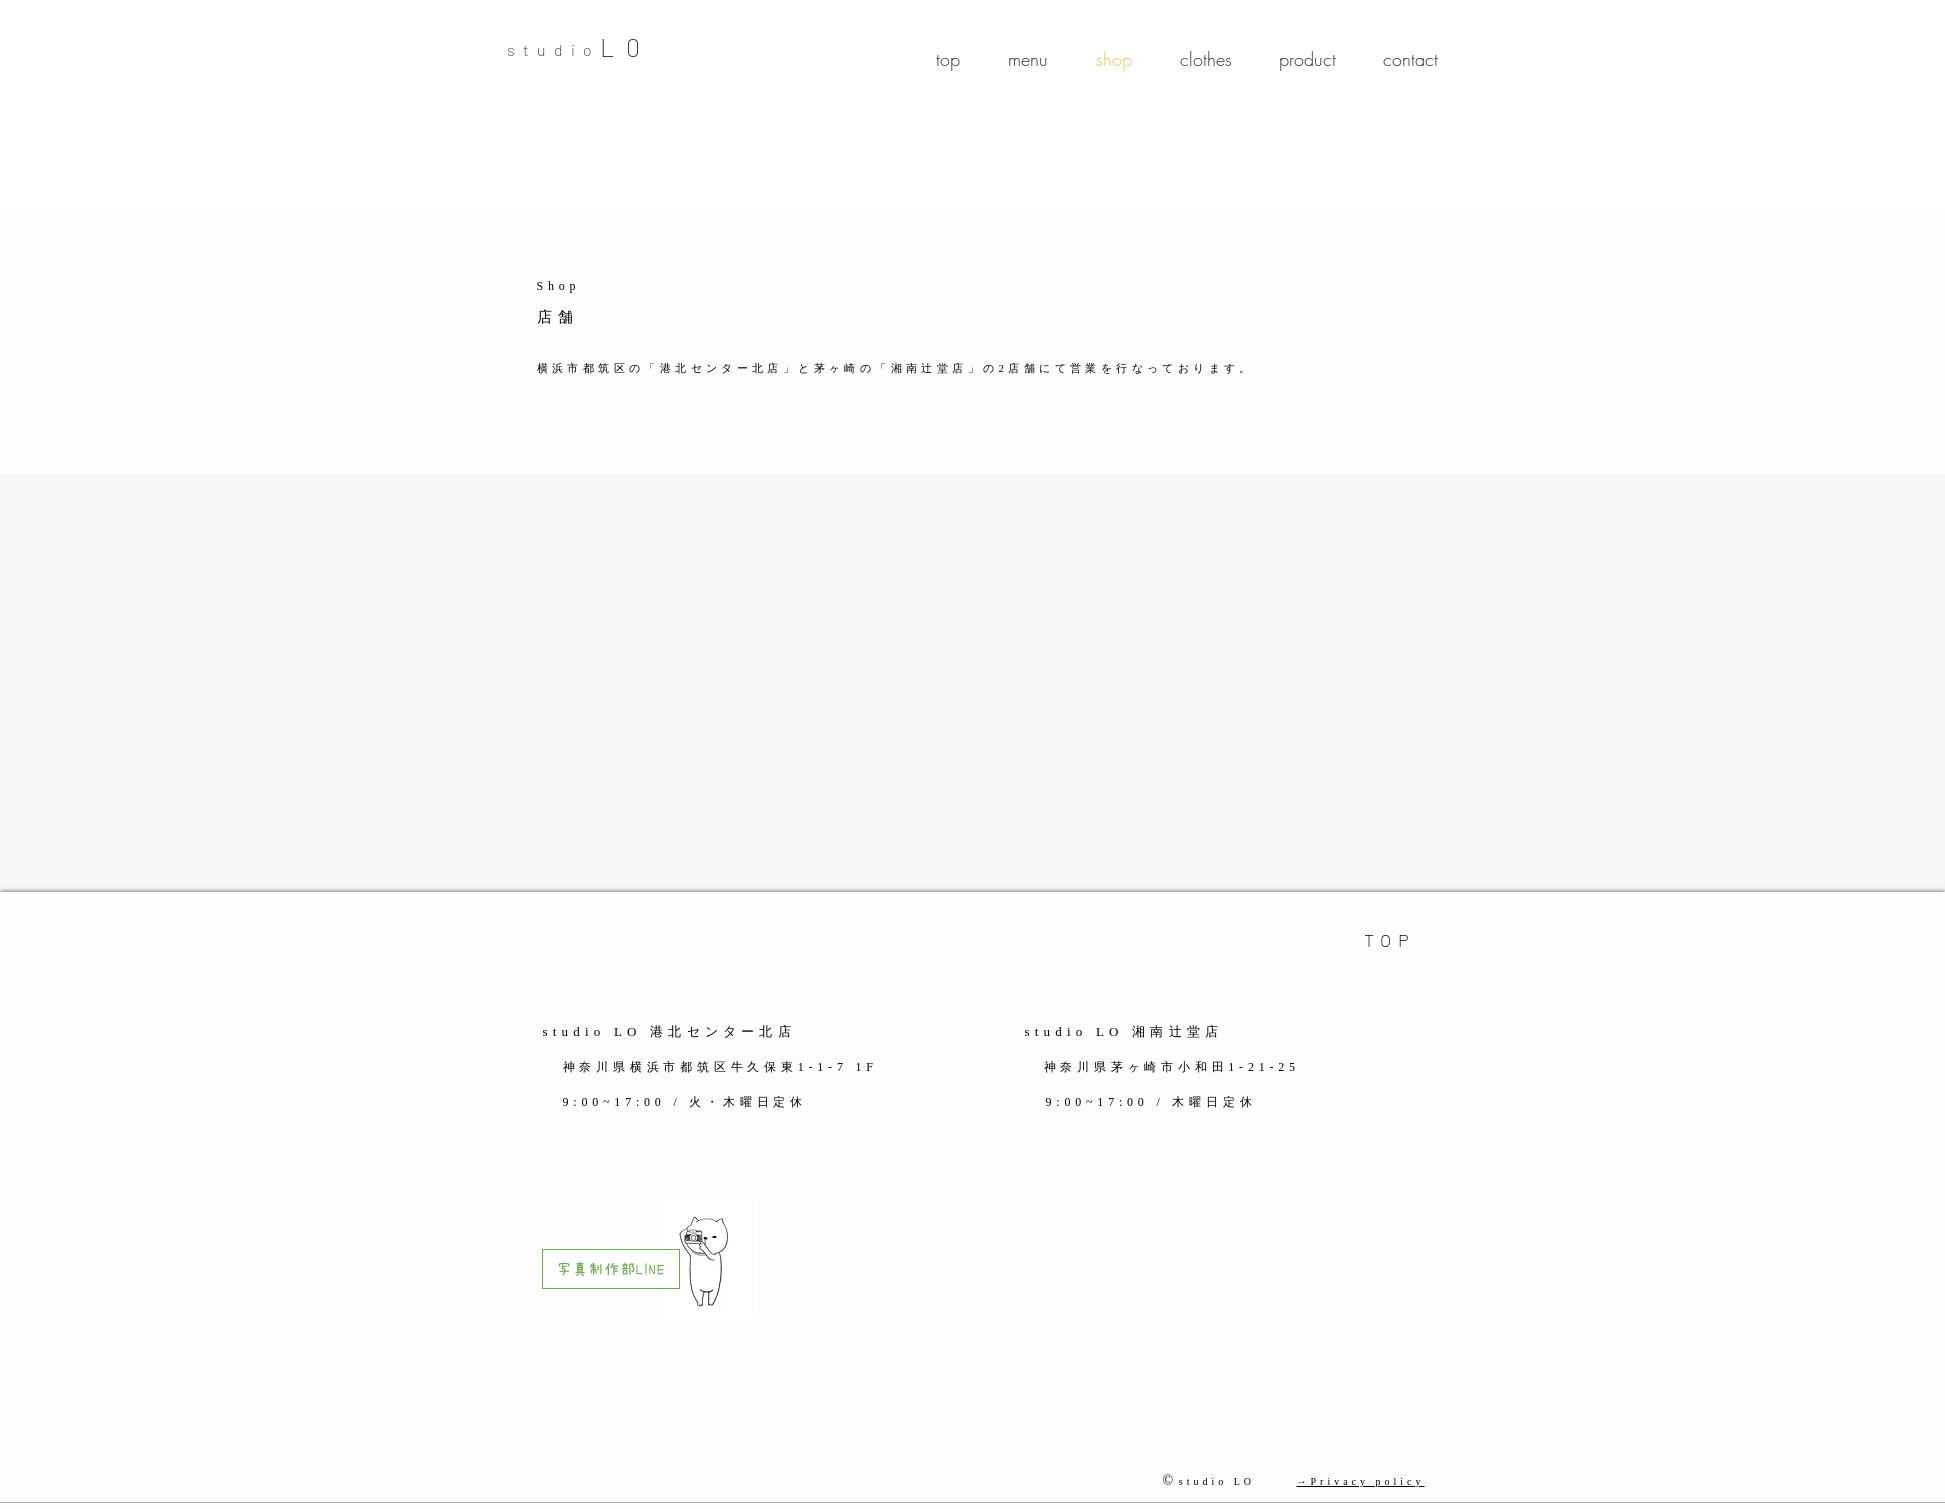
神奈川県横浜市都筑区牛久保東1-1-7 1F (724, 1067)
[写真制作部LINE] (611, 1269)
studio (553, 49)
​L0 (626, 47)
